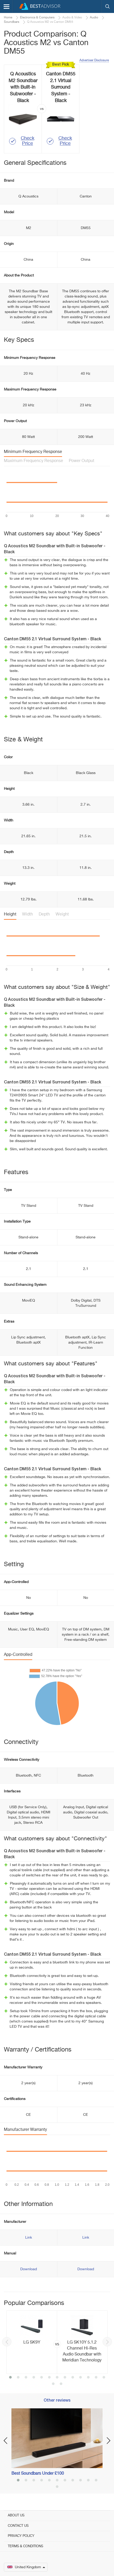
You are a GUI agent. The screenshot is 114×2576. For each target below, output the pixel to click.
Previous (6, 2341)
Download (28, 2269)
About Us (16, 2515)
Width (27, 914)
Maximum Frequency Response (33, 461)
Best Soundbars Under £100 (37, 2474)
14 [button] (53, 2384)
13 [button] (103, 2377)
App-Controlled (18, 1655)
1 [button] (10, 2377)
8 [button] (65, 2377)
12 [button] (96, 2377)
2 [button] (18, 2377)
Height (10, 914)
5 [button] (41, 2377)
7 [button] (57, 2377)
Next (107, 2341)
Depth (44, 914)
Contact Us (18, 2526)
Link (28, 2237)
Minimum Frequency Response (33, 452)
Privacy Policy (21, 2536)
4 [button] (33, 2377)
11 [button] (88, 2377)
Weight (62, 914)
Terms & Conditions (25, 2546)
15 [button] (61, 2384)
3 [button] (26, 2377)
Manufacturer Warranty (25, 2130)
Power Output (81, 461)
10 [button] (80, 2377)
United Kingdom (26, 2567)
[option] (57, 2342)
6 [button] (49, 2377)
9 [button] (72, 2377)
